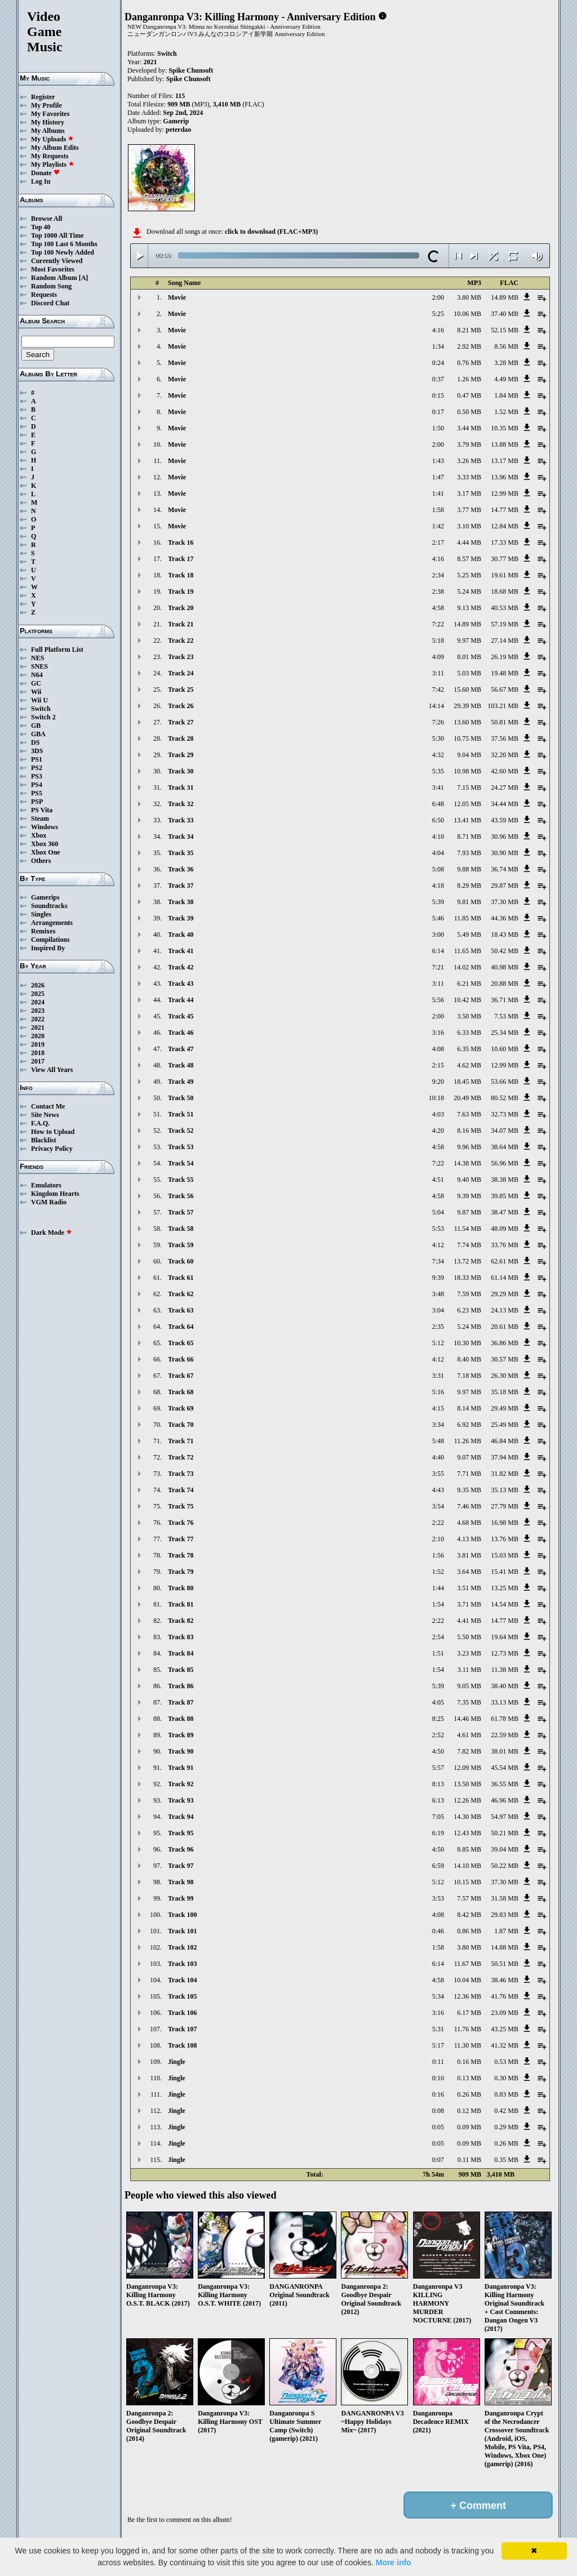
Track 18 (180, 575)
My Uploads (52, 139)
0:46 (438, 1931)
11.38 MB (504, 1670)
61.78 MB (504, 1719)
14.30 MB (467, 1817)
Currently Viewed (56, 261)
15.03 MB (504, 1555)
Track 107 (182, 2029)
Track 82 (180, 1621)
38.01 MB (504, 1751)
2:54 (438, 1637)
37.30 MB (504, 902)
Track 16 (180, 542)
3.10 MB (469, 526)
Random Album (54, 278)
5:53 (438, 1229)
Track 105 (182, 1996)
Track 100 (182, 1915)
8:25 (438, 1719)
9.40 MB (469, 1180)
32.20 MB (504, 755)
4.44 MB (469, 542)
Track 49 (180, 1081)
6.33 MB (469, 1032)
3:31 (438, 1376)
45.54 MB (504, 1768)
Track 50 (180, 1098)
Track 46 (180, 1032)
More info (393, 2562)
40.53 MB (504, 608)
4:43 (438, 1490)
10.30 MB (467, 1343)
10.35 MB (504, 428)
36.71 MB (504, 1000)
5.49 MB (469, 934)
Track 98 (180, 1882)
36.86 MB (504, 1343)
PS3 (36, 776)
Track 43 (180, 983)
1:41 (438, 493)
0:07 (438, 2160)
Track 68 (180, 1392)
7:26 (438, 722)
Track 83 (180, 1637)
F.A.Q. (40, 1123)
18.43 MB (504, 934)
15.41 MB (504, 1572)
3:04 (438, 1310)
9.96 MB (469, 1147)
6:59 (438, 1866)
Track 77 (180, 1539)
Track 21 (180, 624)
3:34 (438, 1425)
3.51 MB (469, 1588)
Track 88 (180, 1719)
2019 (38, 1044)
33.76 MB (504, 1245)
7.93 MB (469, 853)
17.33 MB (504, 542)
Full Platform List (57, 649)
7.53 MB (506, 1016)
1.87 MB (506, 1931)
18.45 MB (467, 1081)
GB (36, 725)
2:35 (438, 1327)
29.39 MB (467, 706)
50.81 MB (504, 722)
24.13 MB (504, 1310)
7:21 (438, 967)
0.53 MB (506, 2062)
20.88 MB (504, 983)
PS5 (36, 793)
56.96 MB (504, 1163)
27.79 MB (504, 1506)
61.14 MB (504, 1278)
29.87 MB (504, 885)
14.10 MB (467, 1866)
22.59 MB (504, 1735)
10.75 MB (467, 738)
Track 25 (180, 689)
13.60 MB (467, 722)
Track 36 (180, 869)
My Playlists (52, 164)
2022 (38, 1019)
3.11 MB (469, 1670)
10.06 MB (467, 314)
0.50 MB (469, 412)
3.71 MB (469, 1604)
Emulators (46, 1185)
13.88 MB (504, 444)
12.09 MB (467, 1768)
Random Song (51, 286)
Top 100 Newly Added (62, 252)
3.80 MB (469, 297)
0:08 (438, 2111)
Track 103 (182, 1964)
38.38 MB (504, 1180)
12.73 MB (504, 1653)
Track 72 (180, 1457)
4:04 (438, 853)
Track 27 (180, 722)
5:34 (438, 1996)
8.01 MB (469, 657)
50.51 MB (504, 1964)
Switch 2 (43, 717)
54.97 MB (504, 1817)
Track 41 (180, 951)
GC (36, 683)
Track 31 (180, 787)
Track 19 (180, 591)
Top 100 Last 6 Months (64, 244)
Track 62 (180, 1294)
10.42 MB (467, 1000)
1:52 (438, 1572)
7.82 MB (469, 1751)
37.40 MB (504, 314)
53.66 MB (504, 1081)
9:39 (438, 1278)
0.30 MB (506, 2078)
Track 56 (180, 1196)
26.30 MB (504, 1376)
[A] (83, 278)
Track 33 (180, 820)
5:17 (438, 2045)
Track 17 (180, 559)
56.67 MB (504, 689)
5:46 (438, 918)
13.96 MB (504, 477)
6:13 (438, 1800)
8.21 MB (469, 330)
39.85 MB (504, 1196)
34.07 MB (504, 1130)
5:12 (438, 1343)
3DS (37, 751)
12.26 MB (467, 1800)
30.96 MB (504, 836)
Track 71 (180, 1441)
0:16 (438, 2094)
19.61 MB (504, 575)
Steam (40, 818)
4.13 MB (469, 1539)
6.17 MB (469, 2013)
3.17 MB (469, 493)
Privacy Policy (52, 1149)
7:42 (438, 689)
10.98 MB (467, 771)
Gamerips (45, 897)
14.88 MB (504, 1947)
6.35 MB (469, 1049)
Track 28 (180, 738)
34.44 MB (504, 804)
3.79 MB (469, 444)
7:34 (438, 1261)
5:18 (438, 640)
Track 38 (180, 902)
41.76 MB (504, 1996)
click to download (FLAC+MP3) (271, 231)
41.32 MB (504, 2045)
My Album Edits (55, 148)
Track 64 (180, 1327)
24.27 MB (504, 787)
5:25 (438, 314)
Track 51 (180, 1114)
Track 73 (180, 1474)
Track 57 (180, 1212)
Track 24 (180, 673)
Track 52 (180, 1130)
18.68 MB (504, 591)
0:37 (438, 379)
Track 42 (180, 967)
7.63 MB (469, 1114)
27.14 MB (504, 640)
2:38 (438, 591)
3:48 (438, 1294)
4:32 (438, 755)
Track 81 (180, 1604)
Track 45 (180, 1016)
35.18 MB (504, 1392)
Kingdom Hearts (55, 1194)
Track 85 (180, 1670)
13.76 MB (504, 1539)
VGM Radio (48, 1202)
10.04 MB (467, 1980)
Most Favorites (52, 269)
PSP (37, 802)
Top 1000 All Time (57, 235)
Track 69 (180, 1408)
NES (37, 658)
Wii (36, 692)
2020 (38, 1036)
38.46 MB (504, 1980)
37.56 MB (504, 738)
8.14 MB (469, 1408)
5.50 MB (469, 1637)
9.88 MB (469, 869)
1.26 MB (469, 379)
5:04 (438, 1212)
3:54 (438, 1506)
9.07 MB (469, 1457)
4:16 (438, 330)
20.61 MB (504, 1327)
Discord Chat (50, 303)
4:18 (438, 885)
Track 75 (180, 1506)
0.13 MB (469, 2078)
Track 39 (180, 918)
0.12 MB (469, 2111)
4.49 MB (506, 379)
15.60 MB (467, 689)
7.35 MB (469, 1702)
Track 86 (180, 1686)
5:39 (438, 902)
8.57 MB (469, 559)
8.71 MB (469, 836)
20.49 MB (467, 1098)
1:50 (438, 428)
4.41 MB (469, 1621)
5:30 (438, 738)
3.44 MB (469, 428)
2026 (38, 985)
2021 (38, 1027)
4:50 (438, 1751)
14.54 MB (504, 1604)
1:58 (438, 510)
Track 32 (180, 804)
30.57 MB (504, 1359)
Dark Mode (51, 1232)
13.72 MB (467, 1261)
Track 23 (180, 657)
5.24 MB (469, 591)
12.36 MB (467, 1996)
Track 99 (180, 1898)
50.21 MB (504, 1833)
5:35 (438, 771)
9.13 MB (469, 608)
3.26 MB (469, 461)
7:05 (438, 1817)
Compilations (50, 940)
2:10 (438, 1539)
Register (43, 97)
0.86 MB (469, 1931)
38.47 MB (504, 1212)
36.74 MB (504, 869)
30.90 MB (504, 853)
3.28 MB (506, 363)
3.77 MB (469, 510)
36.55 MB (504, 1784)
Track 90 (180, 1751)
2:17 (438, 542)
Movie (177, 297)
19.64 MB (504, 1637)
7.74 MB (469, 1245)
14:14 (436, 706)
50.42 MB (504, 951)
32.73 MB (504, 1114)
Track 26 (180, 706)
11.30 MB (467, 2045)
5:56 (438, 1000)
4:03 (438, 1114)
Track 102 (182, 1947)
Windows (44, 827)
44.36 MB (504, 918)
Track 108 (182, 2045)
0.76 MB (469, 363)
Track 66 (180, 1359)
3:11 (438, 673)
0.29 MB (506, 2127)
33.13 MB (504, 1702)
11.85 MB (467, 918)
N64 (37, 675)
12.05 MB (467, 804)
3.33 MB (469, 477)
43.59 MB (504, 820)
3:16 (438, 1032)
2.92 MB (469, 346)
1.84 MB (506, 395)
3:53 (438, 1898)
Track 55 (180, 1180)
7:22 (438, 624)
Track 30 (180, 771)
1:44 (438, 1588)
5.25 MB (469, 575)
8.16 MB (469, 1130)
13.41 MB (467, 820)
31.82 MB (504, 1474)
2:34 (438, 575)
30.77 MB (504, 559)
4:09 (438, 657)
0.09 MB (469, 2127)
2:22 (438, 1523)
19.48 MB (504, 673)
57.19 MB (504, 624)
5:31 (438, 2029)
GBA (38, 734)
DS (35, 742)
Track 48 (180, 1065)
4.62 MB (469, 1065)
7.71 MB (469, 1474)
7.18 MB (469, 1376)
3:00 (438, 934)
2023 (38, 1011)
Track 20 (180, 608)
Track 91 (180, 1768)
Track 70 (180, 1425)
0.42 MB (506, 2111)
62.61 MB (504, 1261)
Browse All (46, 219)
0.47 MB (469, 395)
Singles (41, 914)
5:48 (438, 1441)
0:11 (438, 2062)
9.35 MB (469, 1490)
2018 (38, 1053)
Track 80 (180, 1588)
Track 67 (180, 1376)
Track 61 (180, 1278)
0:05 (438, 2127)
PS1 (36, 759)
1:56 (438, 1555)
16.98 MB (504, 1523)
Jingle (176, 2062)
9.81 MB (469, 902)
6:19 (438, 1833)
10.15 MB (467, 1882)
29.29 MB (504, 1294)
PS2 (36, 768)
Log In (40, 181)
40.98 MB (504, 967)
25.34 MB (504, 1032)
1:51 (438, 1653)
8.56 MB (506, 346)
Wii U (39, 700)
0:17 (438, 412)
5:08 (438, 869)
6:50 (438, 820)
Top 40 (41, 227)
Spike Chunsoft (190, 70)
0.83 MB (506, 2094)
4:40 (438, 1457)
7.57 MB (469, 1898)
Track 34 (180, 836)
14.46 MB (467, 1719)
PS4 (36, 785)
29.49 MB (504, 1408)
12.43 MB (467, 1833)
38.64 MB (504, 1147)
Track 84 (180, 1653)
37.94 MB (504, 1457)
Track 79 (180, 1572)
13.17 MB (504, 461)
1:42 (438, 526)
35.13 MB (504, 1490)
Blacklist (43, 1140)
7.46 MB (469, 1506)
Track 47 (180, 1049)
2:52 (438, 1735)
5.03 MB (469, 673)
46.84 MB (504, 1441)
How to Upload (52, 1132)
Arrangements (52, 923)
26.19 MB (504, 657)
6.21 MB (469, 983)
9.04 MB (469, 755)
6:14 (438, 951)
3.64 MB (469, 1572)
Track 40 (180, 934)
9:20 (438, 1081)
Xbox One (45, 852)
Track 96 (180, 1849)
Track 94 (180, 1817)
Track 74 (180, 1490)
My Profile (46, 105)
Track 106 (182, 2013)
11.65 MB (467, 951)
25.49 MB (504, 1425)
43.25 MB (504, 2029)
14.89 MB (504, 297)
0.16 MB (469, 2062)
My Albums (48, 131)
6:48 (438, 804)
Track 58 (180, 1229)
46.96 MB (504, 1800)
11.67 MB (467, 1964)
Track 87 (180, 1702)
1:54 (438, 1604)
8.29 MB (469, 885)
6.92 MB (469, 1425)
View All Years (52, 1070)
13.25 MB (504, 1588)
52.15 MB (504, 330)
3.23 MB (469, 1653)
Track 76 (180, 1523)
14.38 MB (467, 1163)
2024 (38, 1002)
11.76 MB (467, 2029)
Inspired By (48, 948)
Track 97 (180, 1866)
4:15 (438, 1408)
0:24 (438, 363)
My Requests (49, 156)
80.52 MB (504, 1098)
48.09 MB (504, 1229)
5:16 (438, 1392)
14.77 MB (504, 510)
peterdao (178, 130)
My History (47, 122)
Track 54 (180, 1163)
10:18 (436, 1098)
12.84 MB (504, 526)
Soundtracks (49, 906)
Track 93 (180, 1800)
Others (41, 861)
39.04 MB (504, 1849)
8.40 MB (469, 1359)
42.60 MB (504, 771)
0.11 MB (469, 2160)
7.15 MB (469, 787)
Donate (45, 173)
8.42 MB (469, 1915)
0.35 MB (506, 2160)
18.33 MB (467, 1278)
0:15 (438, 395)
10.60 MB (504, 1049)
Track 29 (180, 755)
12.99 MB (504, 493)
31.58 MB (504, 1898)
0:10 (438, 2078)
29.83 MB (504, 1915)
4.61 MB (469, 1735)
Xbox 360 (44, 844)
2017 (38, 1061)
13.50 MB (467, 1784)
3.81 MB (469, 1555)
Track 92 (180, 1784)
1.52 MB (506, 412)
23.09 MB (504, 2013)
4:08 (438, 1049)
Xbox (38, 835)
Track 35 (180, 853)
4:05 (438, 1702)
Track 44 (180, 1000)
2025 (38, 994)
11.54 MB (467, 1229)
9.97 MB (469, 640)
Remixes (43, 931)
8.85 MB (469, 1849)
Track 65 (180, 1343)
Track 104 (182, 1980)
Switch (41, 709)
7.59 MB (469, 1294)
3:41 (438, 787)
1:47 (438, 477)
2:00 (438, 297)
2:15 (438, 1065)
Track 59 (180, 1245)
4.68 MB (469, 1523)
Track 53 (180, 1147)
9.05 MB (469, 1686)
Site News (45, 1115)
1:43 (438, 461)
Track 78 (180, 1555)
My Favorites (50, 114)
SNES (39, 666)
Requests (44, 295)
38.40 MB (504, 1686)
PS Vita (41, 810)
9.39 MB (469, 1196)
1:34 (438, 346)
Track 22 (180, 640)
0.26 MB (469, 2094)
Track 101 (182, 1931)
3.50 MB (469, 1016)
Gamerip (176, 121)
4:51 (438, 1180)
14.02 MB (467, 967)
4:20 (438, 1130)
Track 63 (180, 1310)
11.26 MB (467, 1441)
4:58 (438, 608)
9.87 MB (469, 1212)
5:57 (438, 1768)
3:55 (438, 1474)
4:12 (438, 1245)
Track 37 (180, 885)
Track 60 (180, 1261)
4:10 (438, 836)
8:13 (438, 1784)
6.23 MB (469, 1310)
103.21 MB (502, 706)
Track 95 (180, 1833)
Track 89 (180, 1735)
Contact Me (48, 1106)
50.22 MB (504, 1866)
